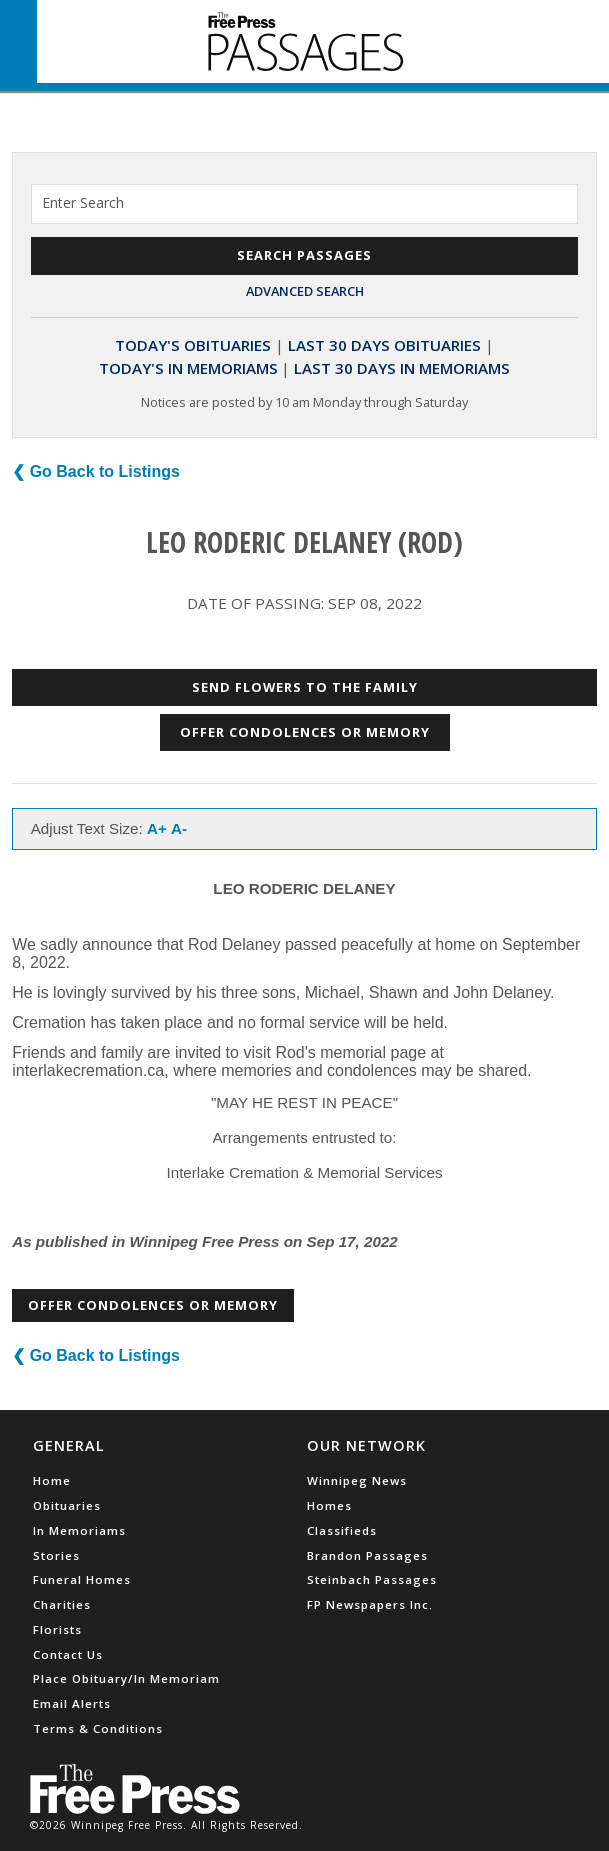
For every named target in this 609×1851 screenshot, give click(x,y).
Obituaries (67, 1505)
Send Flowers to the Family (305, 687)
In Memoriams (79, 1530)
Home (52, 1480)
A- (179, 828)
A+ (157, 828)
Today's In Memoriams (188, 368)
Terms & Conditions (98, 1728)
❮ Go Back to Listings (96, 471)
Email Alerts (72, 1703)
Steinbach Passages (372, 1579)
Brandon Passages (367, 1555)
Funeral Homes (82, 1579)
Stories (56, 1555)
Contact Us (68, 1654)
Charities (62, 1604)
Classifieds (342, 1530)
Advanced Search (305, 291)
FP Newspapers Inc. (370, 1604)
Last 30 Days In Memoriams (402, 368)
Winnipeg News (357, 1480)
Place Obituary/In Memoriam (126, 1678)
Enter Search (83, 202)
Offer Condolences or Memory (305, 732)
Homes (329, 1505)
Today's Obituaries (193, 345)
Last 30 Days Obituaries (384, 345)
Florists (57, 1629)
